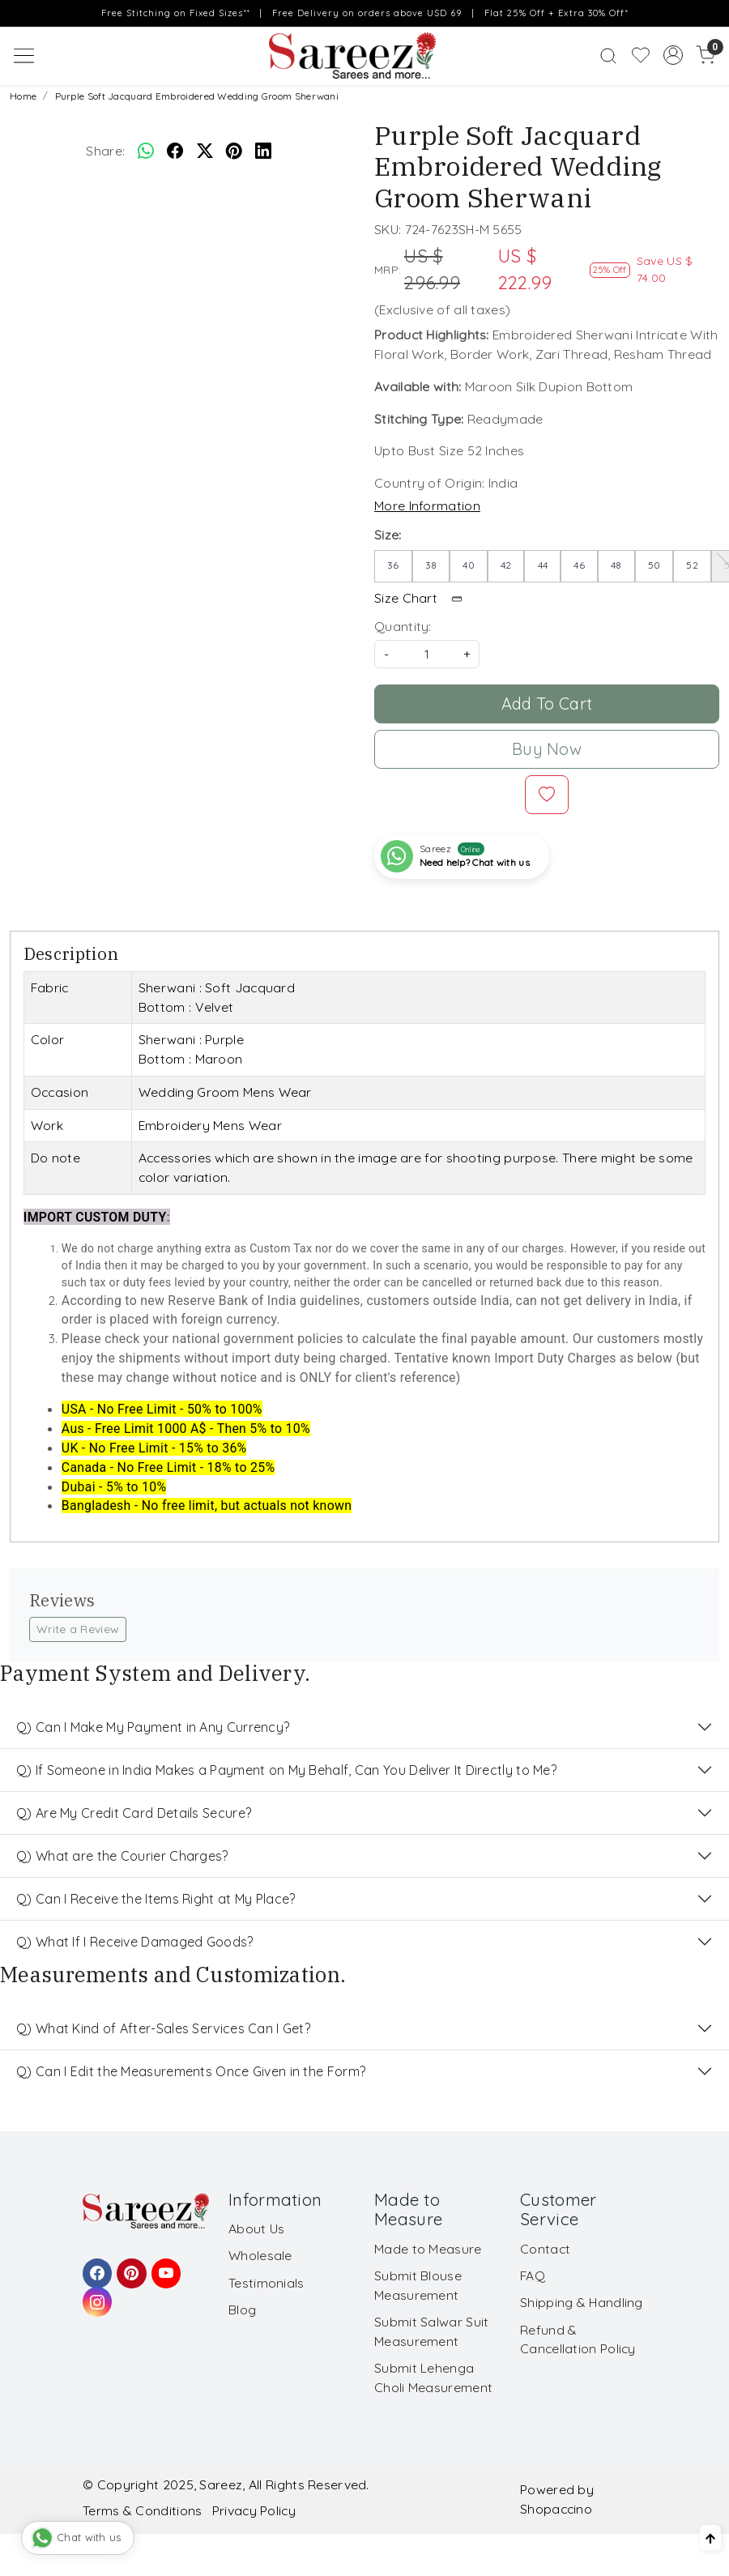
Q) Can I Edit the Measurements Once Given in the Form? (190, 2071)
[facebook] (175, 151)
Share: (105, 151)
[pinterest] (234, 151)
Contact (545, 2249)
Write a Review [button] (77, 1629)
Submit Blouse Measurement (418, 2285)
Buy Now (547, 749)
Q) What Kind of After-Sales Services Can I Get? (163, 2028)
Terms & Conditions (142, 2510)
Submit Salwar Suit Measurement (431, 2331)
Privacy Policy (254, 2510)
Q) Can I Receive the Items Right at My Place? (156, 1899)
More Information (427, 505)
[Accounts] (673, 55)
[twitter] (205, 151)
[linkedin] (263, 151)
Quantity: (403, 626)
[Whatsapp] (145, 151)
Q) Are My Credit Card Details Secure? (133, 1813)
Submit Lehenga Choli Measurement (433, 2377)
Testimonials (266, 2283)
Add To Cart (546, 703)
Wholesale (260, 2255)
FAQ (532, 2275)
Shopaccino (556, 2509)
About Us (256, 2228)
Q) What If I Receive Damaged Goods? (135, 1942)
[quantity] (427, 654)
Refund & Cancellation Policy (578, 2339)
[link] (608, 55)
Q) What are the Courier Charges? (122, 1856)
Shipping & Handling (581, 2302)
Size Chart (423, 598)
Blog (242, 2309)
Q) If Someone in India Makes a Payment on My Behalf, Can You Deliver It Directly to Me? (286, 1770)
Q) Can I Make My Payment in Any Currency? (152, 1727)
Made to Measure (428, 2249)
